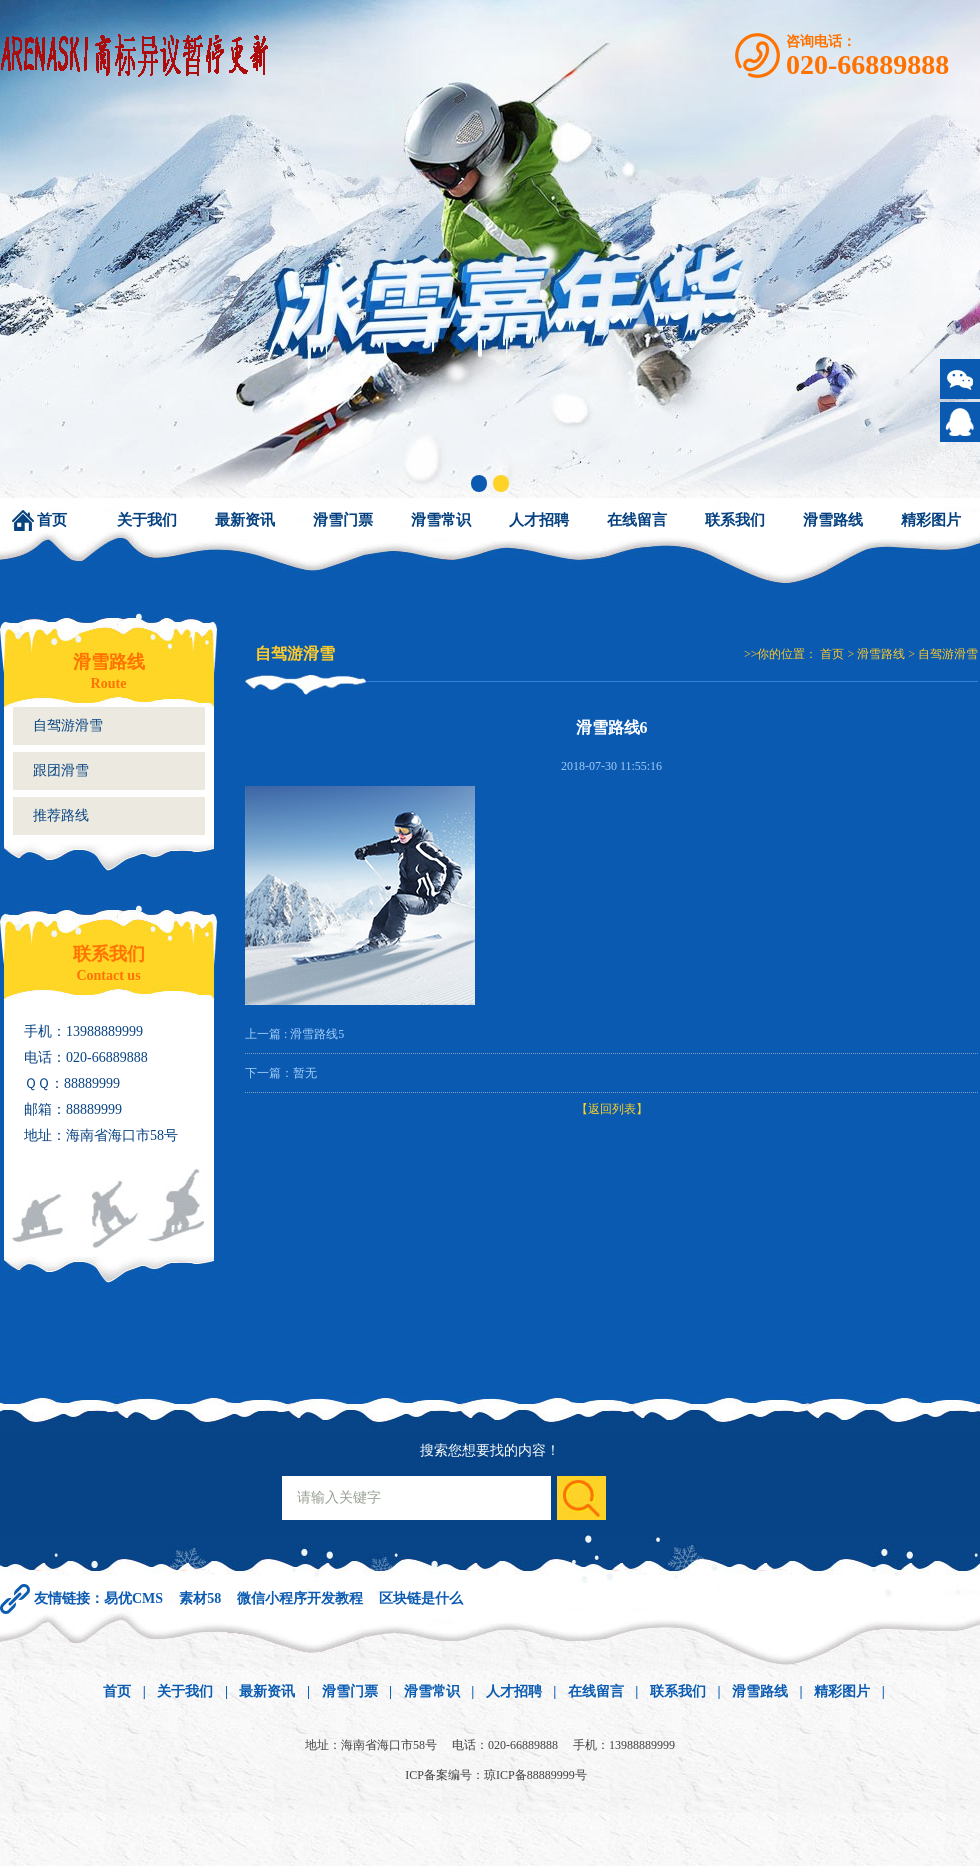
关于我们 (147, 520)
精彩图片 (931, 520)
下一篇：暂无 (281, 1073)
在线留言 (637, 520)
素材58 (200, 1598)
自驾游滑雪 (68, 725)
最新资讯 (245, 520)
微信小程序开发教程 (300, 1598)
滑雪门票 (343, 520)
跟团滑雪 (61, 770)
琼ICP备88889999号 (535, 1775)
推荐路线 (61, 815)
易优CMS (133, 1598)
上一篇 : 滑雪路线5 (294, 1034)
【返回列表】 (612, 1109)
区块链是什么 (421, 1598)
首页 (52, 520)
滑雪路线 (833, 520)
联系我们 (735, 520)
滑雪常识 (441, 520)
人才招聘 (539, 520)
